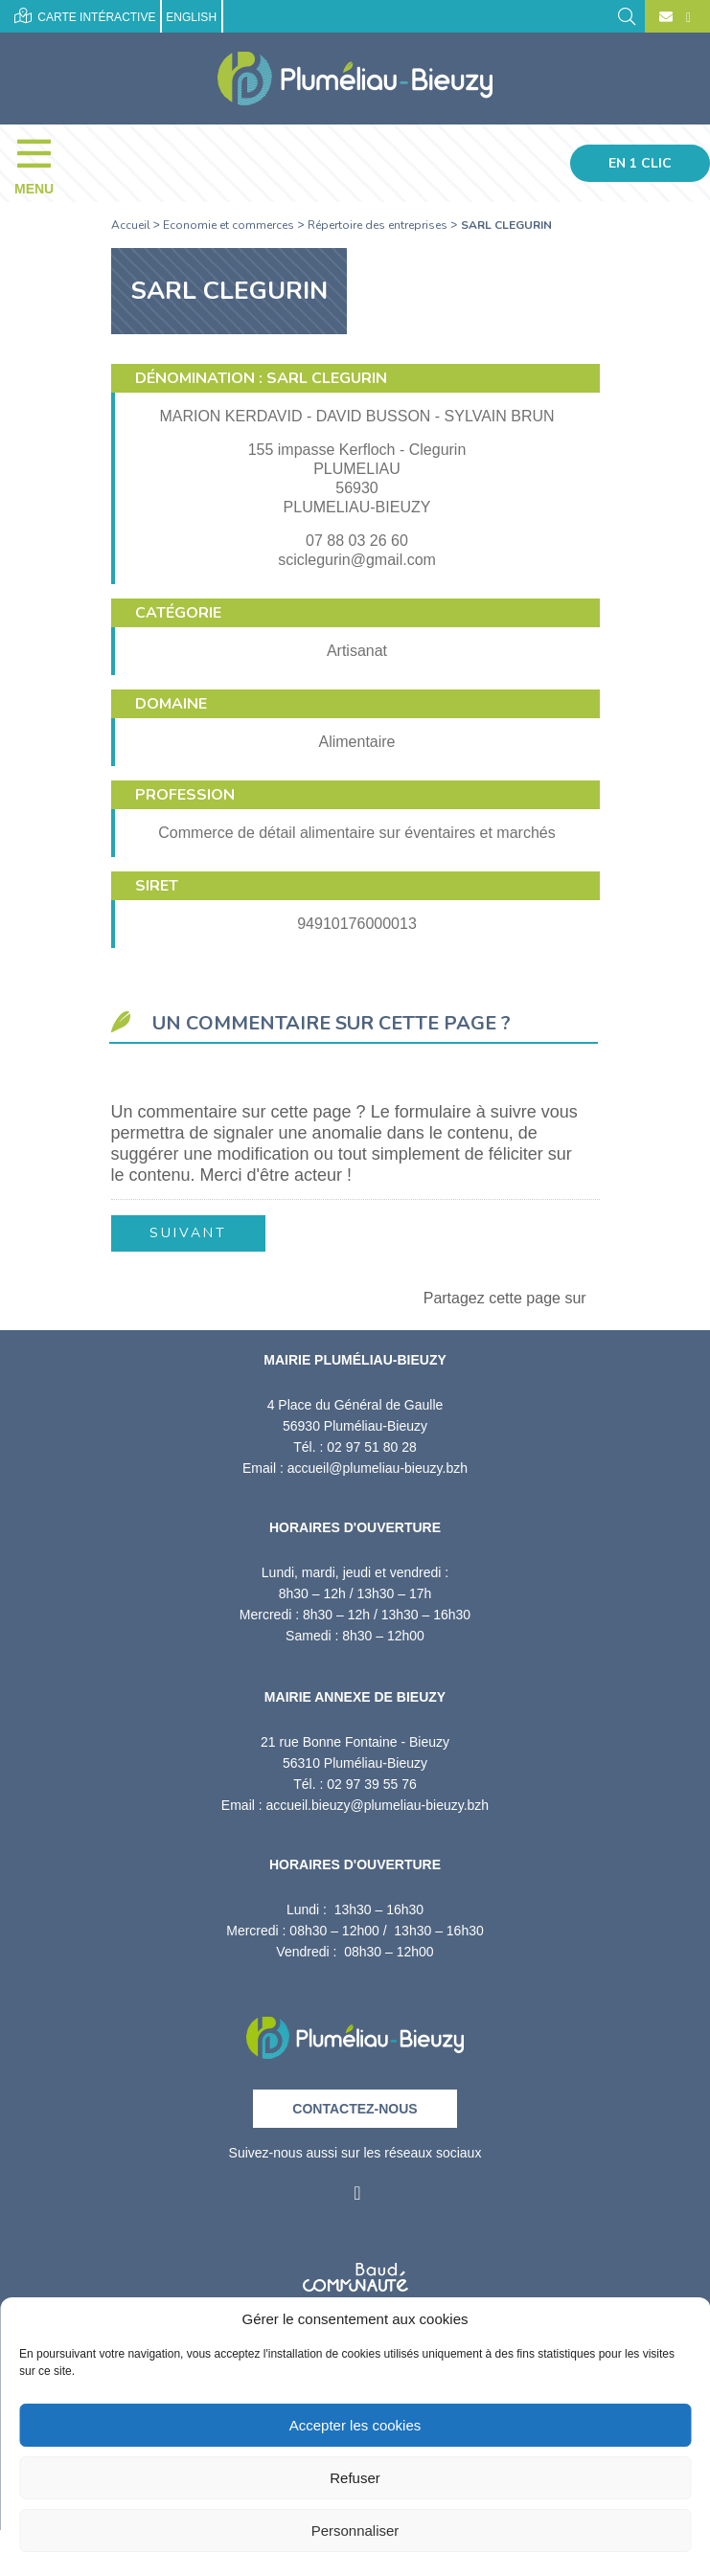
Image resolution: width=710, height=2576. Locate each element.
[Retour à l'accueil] (355, 2031)
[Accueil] (355, 78)
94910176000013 (357, 923)
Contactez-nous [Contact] (354, 2108)
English (191, 17)
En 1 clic (640, 163)
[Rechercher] (626, 15)
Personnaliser (355, 2530)
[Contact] (666, 17)
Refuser (355, 2478)
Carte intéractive (84, 16)
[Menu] (43, 162)
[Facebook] (686, 17)
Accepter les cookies (355, 2425)
